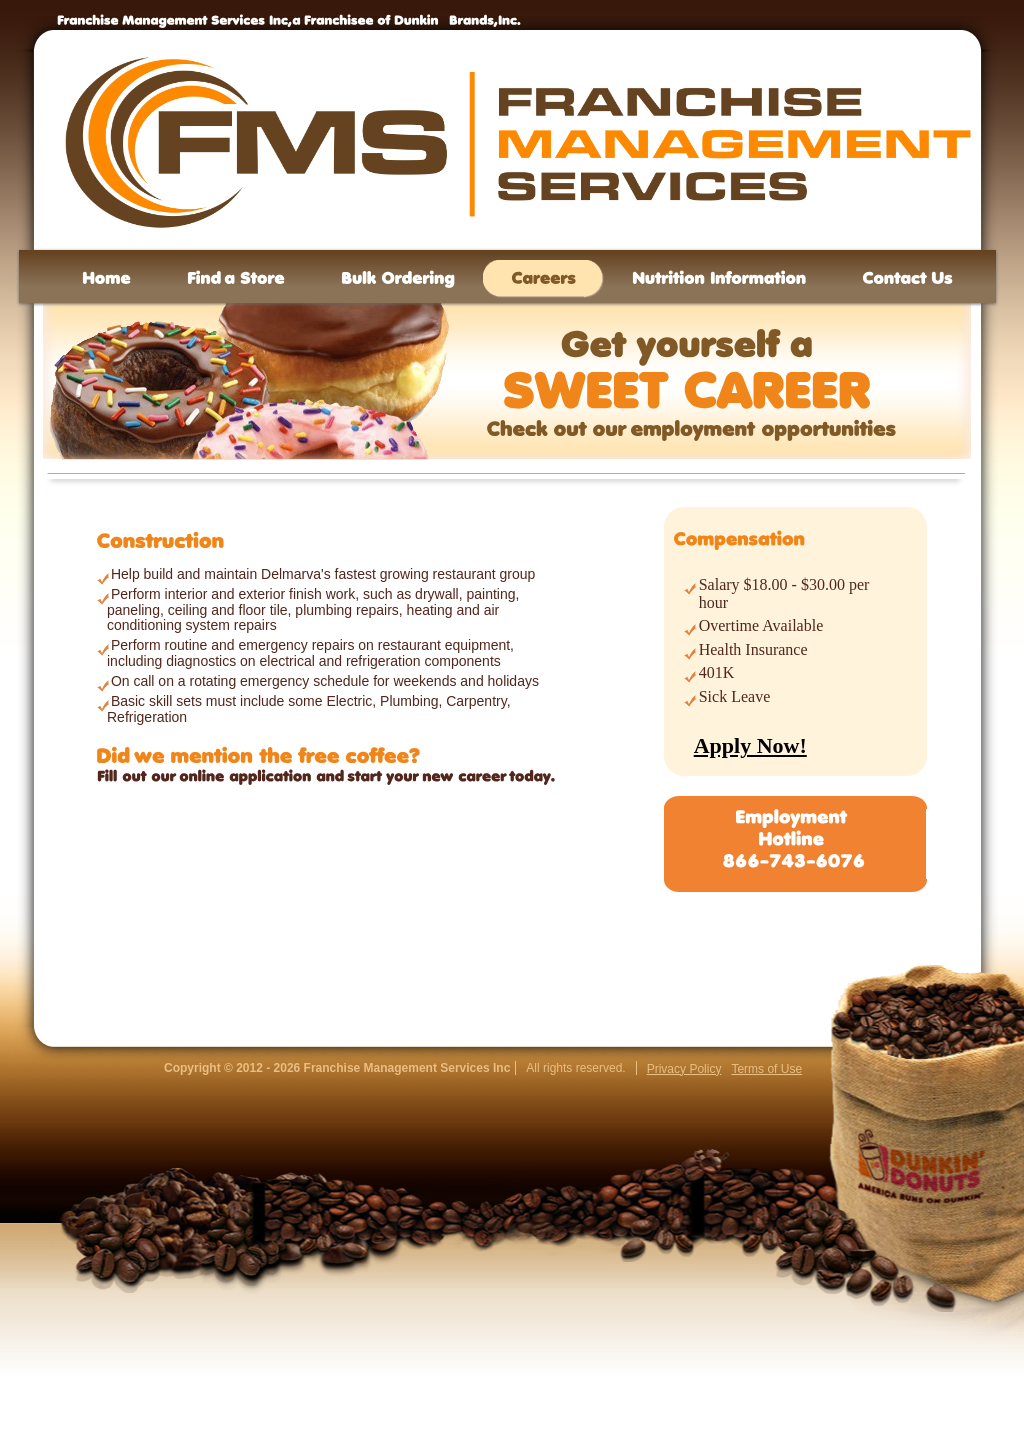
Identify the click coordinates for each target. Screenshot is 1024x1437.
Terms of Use (766, 1069)
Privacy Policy (684, 1069)
